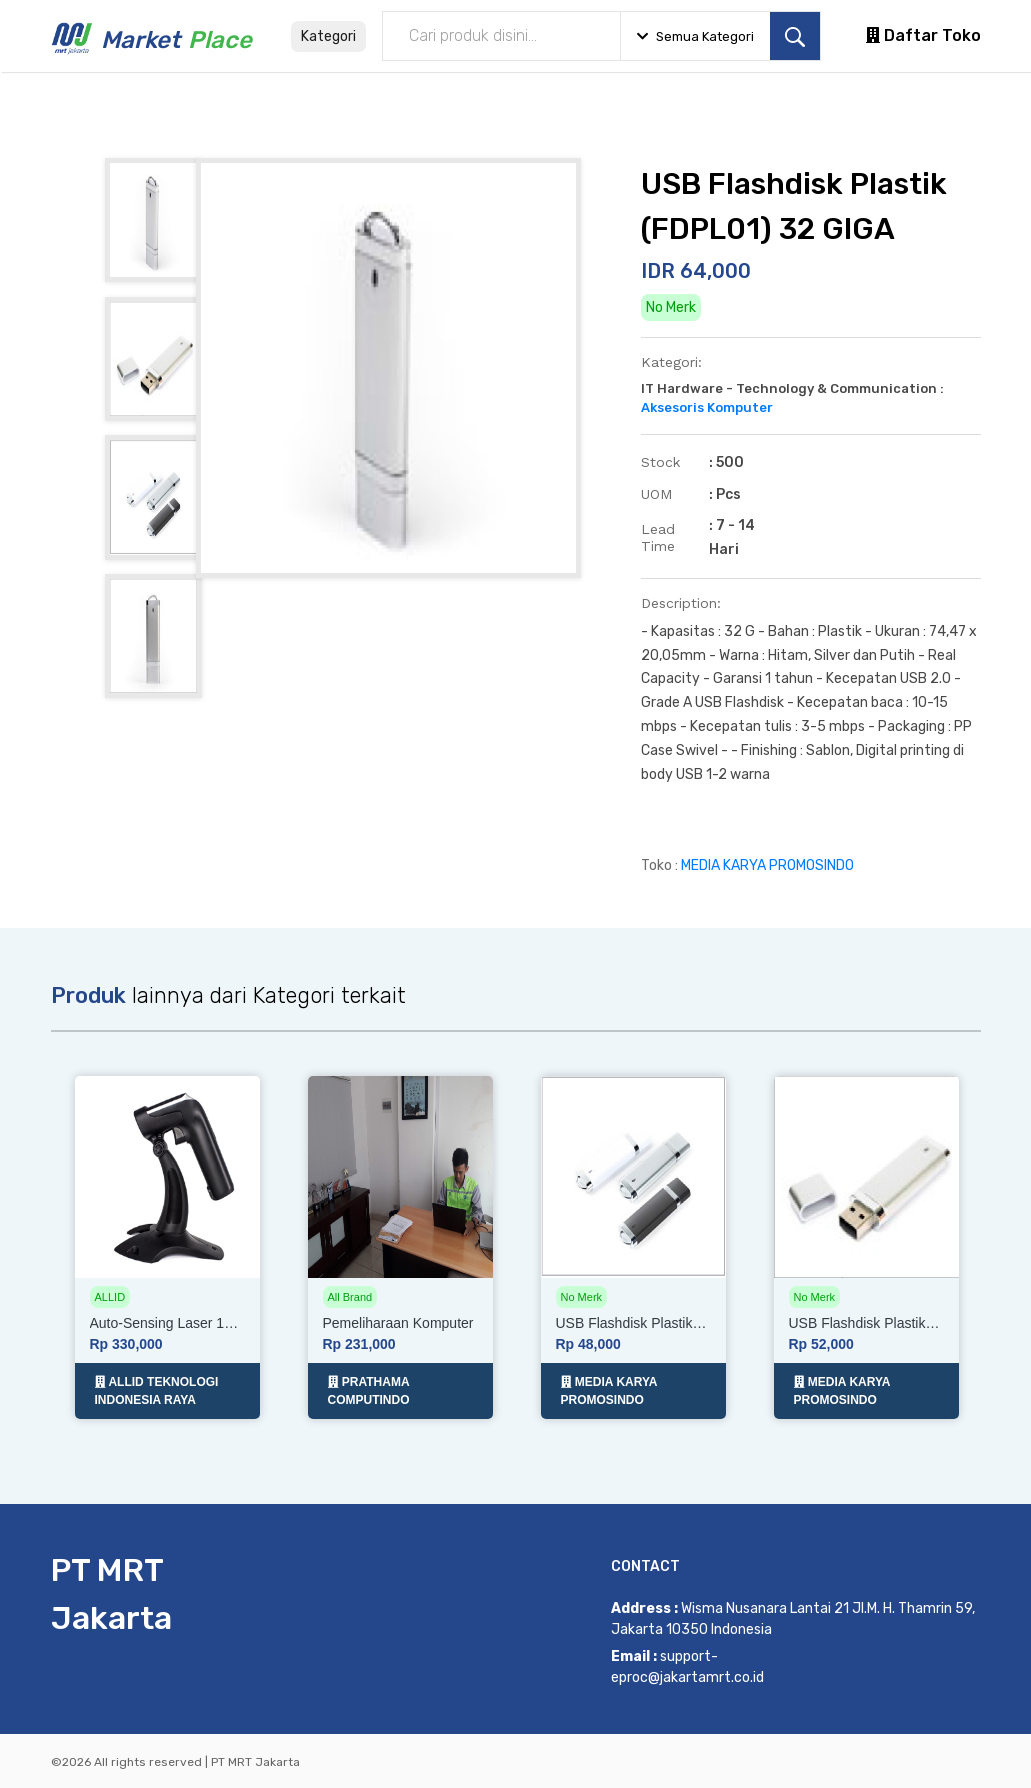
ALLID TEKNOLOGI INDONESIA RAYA (157, 1390)
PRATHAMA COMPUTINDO (369, 1390)
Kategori (328, 36)
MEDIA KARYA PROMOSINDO (767, 865)
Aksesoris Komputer (707, 407)
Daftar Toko (923, 35)
